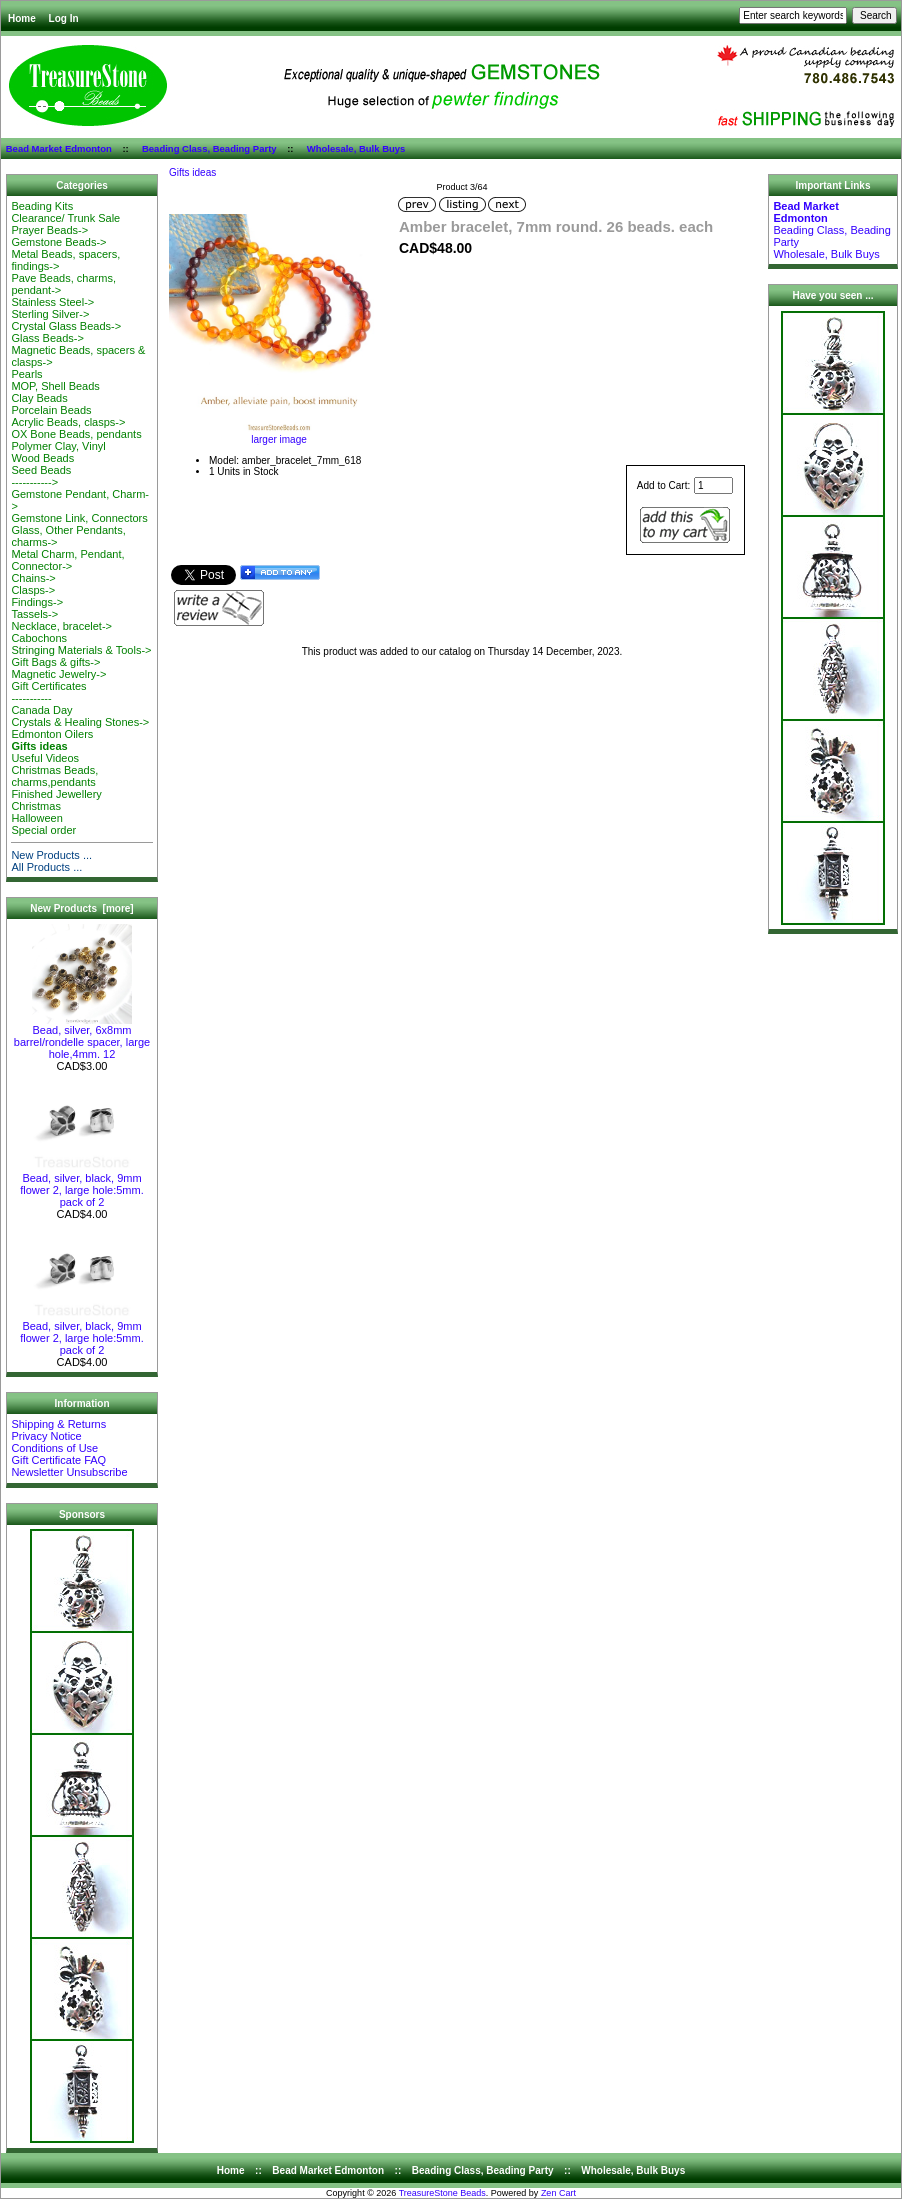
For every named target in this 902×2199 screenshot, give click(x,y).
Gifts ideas (192, 172)
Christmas (36, 806)
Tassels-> (34, 614)
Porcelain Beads (51, 410)
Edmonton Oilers (52, 734)
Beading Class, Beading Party (209, 148)
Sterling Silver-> (50, 314)
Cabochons (39, 638)
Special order (43, 830)
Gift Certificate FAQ (58, 1460)
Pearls (26, 374)
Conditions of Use (54, 1448)
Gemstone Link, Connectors (79, 518)
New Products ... (51, 855)
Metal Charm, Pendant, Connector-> (67, 560)
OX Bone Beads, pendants (76, 434)
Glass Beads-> (47, 338)
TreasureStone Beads (442, 2193)
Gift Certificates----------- (48, 692)
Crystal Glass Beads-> (66, 326)
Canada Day (41, 710)
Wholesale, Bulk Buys (356, 148)
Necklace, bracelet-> (61, 626)
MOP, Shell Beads (55, 386)
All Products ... (46, 867)
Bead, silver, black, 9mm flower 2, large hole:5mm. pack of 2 (82, 1185)
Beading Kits (42, 206)
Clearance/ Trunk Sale (65, 218)
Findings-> (37, 602)
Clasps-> (33, 590)
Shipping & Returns (58, 1424)
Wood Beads (42, 458)
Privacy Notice (46, 1436)
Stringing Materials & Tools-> (81, 650)
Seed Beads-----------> (41, 476)
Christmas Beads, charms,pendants (54, 776)
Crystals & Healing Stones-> (80, 722)
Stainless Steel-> (52, 302)
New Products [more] (81, 908)
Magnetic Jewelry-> (58, 674)
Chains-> (33, 578)
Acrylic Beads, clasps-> (68, 422)
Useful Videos (45, 758)
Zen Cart (558, 2193)
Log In (64, 18)
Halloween (36, 818)
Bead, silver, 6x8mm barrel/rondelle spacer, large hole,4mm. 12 (82, 1037)
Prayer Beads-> (49, 230)
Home (22, 18)
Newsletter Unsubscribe (69, 1472)
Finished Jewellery (56, 794)
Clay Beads (39, 398)
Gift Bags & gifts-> (55, 662)
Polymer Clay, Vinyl (58, 446)
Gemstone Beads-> (58, 242)
